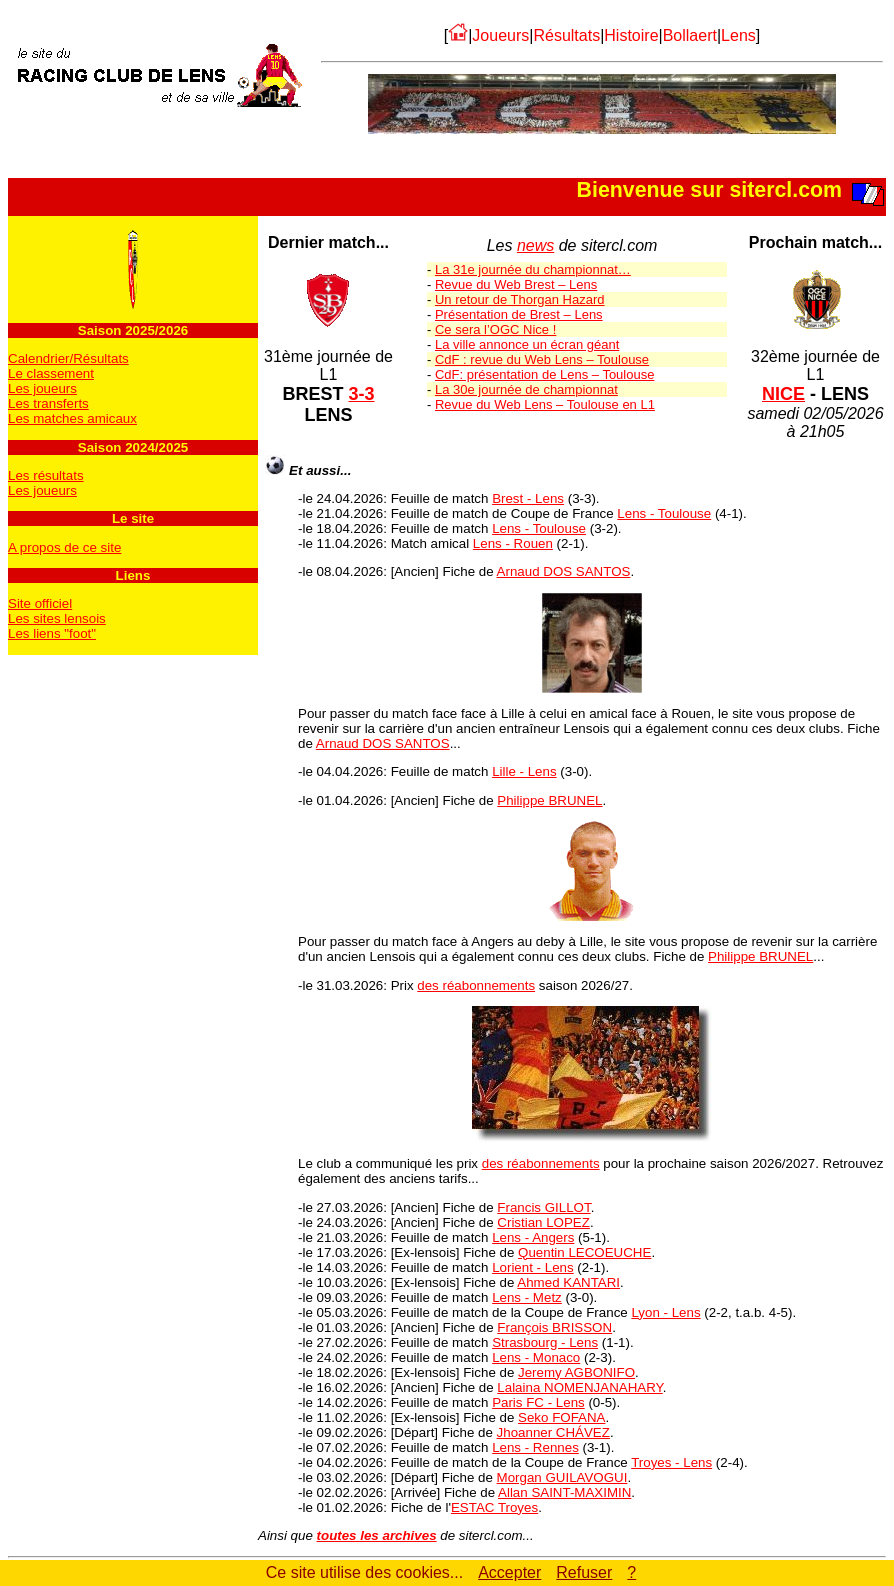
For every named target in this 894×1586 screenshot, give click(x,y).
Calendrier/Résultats (68, 358)
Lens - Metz (527, 1297)
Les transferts (48, 403)
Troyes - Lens (671, 1462)
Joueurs (500, 35)
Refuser (584, 1572)
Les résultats (46, 475)
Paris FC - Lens (538, 1402)
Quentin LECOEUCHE (584, 1252)
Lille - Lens (524, 771)
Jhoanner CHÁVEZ (553, 1432)
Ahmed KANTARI (568, 1282)
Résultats (566, 35)
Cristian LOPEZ (543, 1222)
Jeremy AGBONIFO (576, 1372)
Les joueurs (42, 388)
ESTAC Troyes (494, 1507)
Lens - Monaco (536, 1357)
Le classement (51, 373)
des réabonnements (476, 985)
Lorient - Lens (533, 1267)
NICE (783, 394)
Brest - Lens (528, 498)
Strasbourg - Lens (545, 1342)
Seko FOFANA (561, 1417)
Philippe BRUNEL (549, 800)
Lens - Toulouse (664, 513)
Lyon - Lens (665, 1312)
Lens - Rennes (535, 1447)
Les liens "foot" (52, 633)
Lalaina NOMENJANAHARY (579, 1387)
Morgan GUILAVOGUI (562, 1477)
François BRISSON (554, 1327)
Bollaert (690, 35)
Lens (738, 35)
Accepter (509, 1572)
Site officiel (40, 603)
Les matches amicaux (72, 418)
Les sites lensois (57, 618)
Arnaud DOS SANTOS (564, 571)
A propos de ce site (64, 547)
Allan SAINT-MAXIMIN (564, 1492)
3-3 (362, 394)
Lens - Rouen (513, 543)
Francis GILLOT (543, 1207)
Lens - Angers (533, 1237)
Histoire (631, 35)
